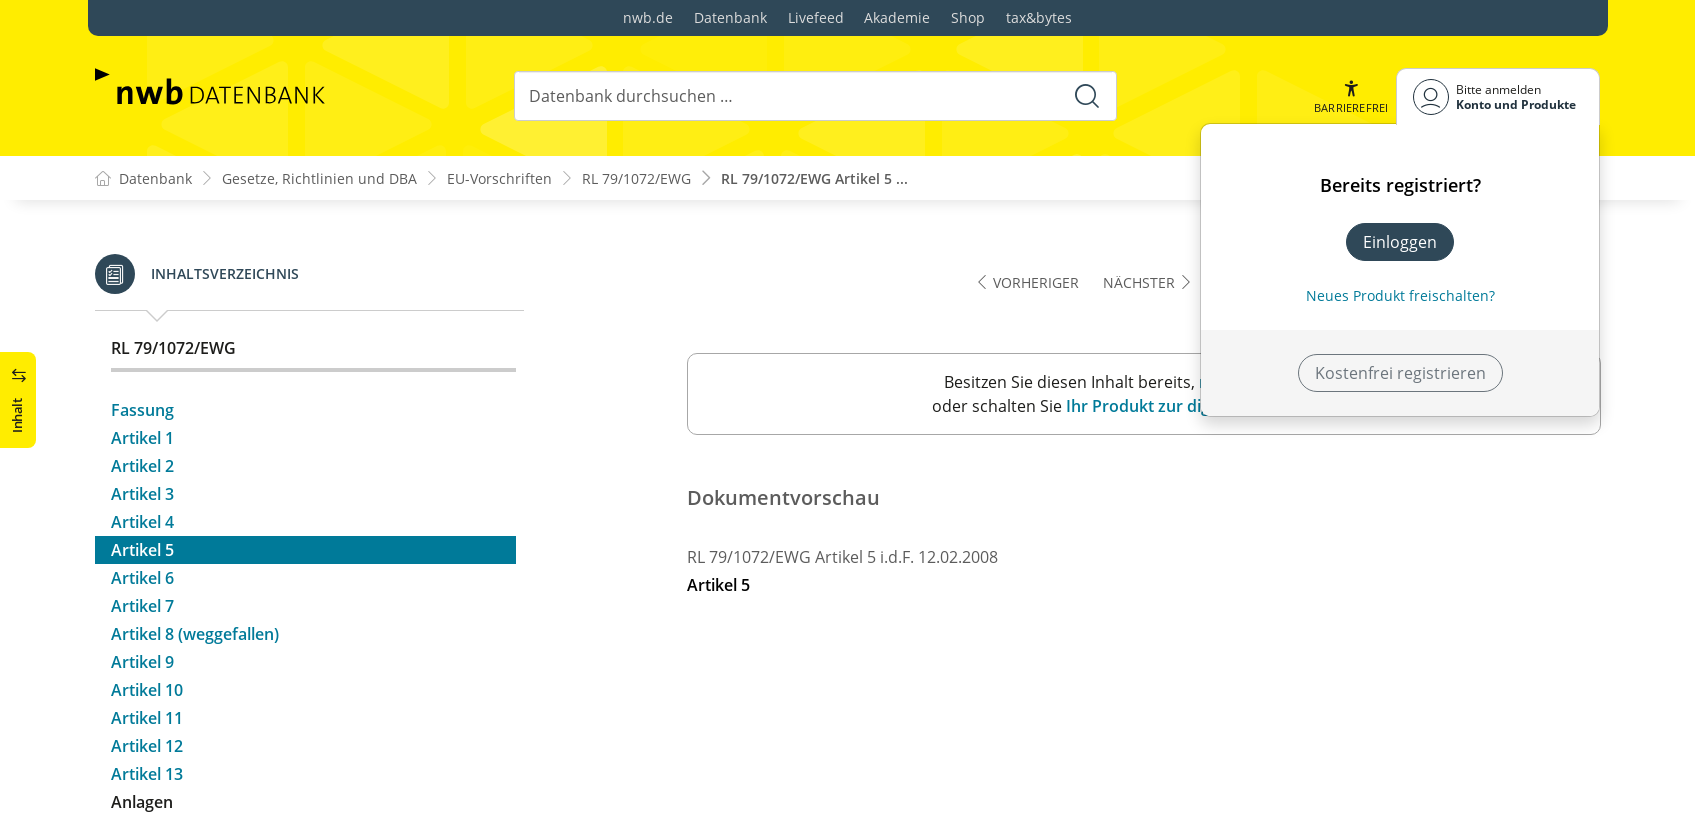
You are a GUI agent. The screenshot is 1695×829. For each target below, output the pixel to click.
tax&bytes (1039, 17)
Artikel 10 (147, 488)
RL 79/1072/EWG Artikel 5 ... (814, 178)
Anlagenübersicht (177, 630)
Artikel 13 (147, 572)
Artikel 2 (142, 264)
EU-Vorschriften (499, 178)
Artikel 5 (142, 348)
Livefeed (816, 17)
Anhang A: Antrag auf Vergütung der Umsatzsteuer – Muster (308, 674)
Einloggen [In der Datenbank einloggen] (1400, 242)
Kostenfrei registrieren (1400, 373)
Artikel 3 (142, 292)
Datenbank (730, 17)
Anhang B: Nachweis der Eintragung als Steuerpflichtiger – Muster (258, 730)
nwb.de (648, 17)
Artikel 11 (147, 516)
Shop (968, 17)
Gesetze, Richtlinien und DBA (319, 178)
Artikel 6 (142, 376)
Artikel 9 (142, 460)
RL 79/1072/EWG (636, 178)
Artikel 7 (142, 404)
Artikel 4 (142, 320)
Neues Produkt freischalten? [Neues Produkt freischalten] (1400, 295)
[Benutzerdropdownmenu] (1498, 96)
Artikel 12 (147, 544)
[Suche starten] (1087, 96)
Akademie (897, 17)
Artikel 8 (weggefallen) (195, 432)
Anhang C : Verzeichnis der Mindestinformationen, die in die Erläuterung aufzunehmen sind (300, 786)
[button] (1351, 96)
